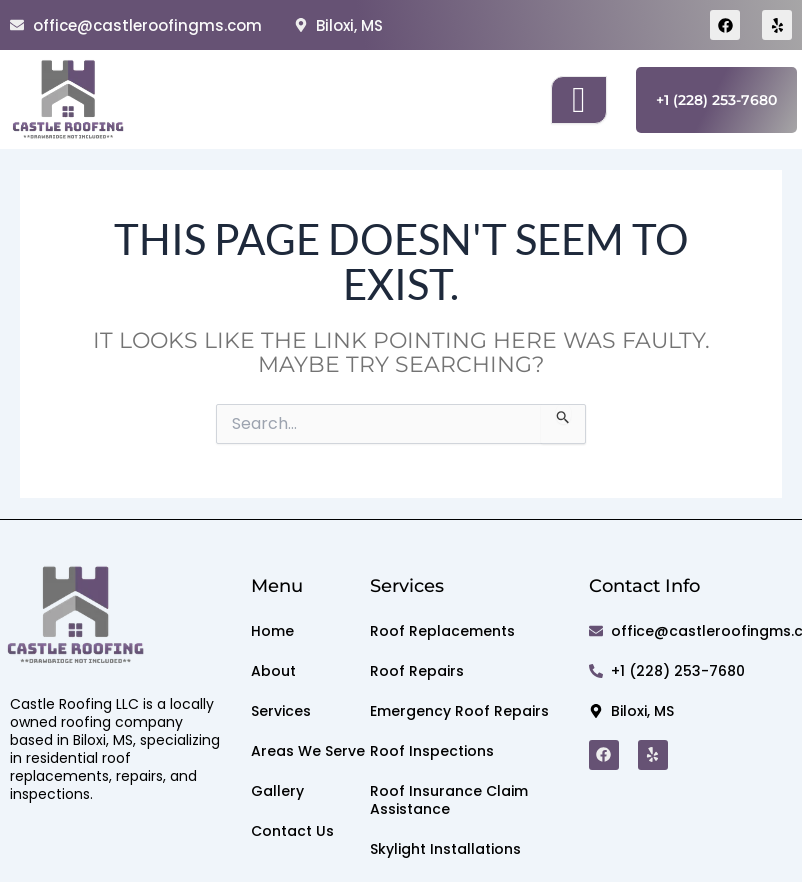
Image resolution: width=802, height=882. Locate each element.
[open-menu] (579, 100)
